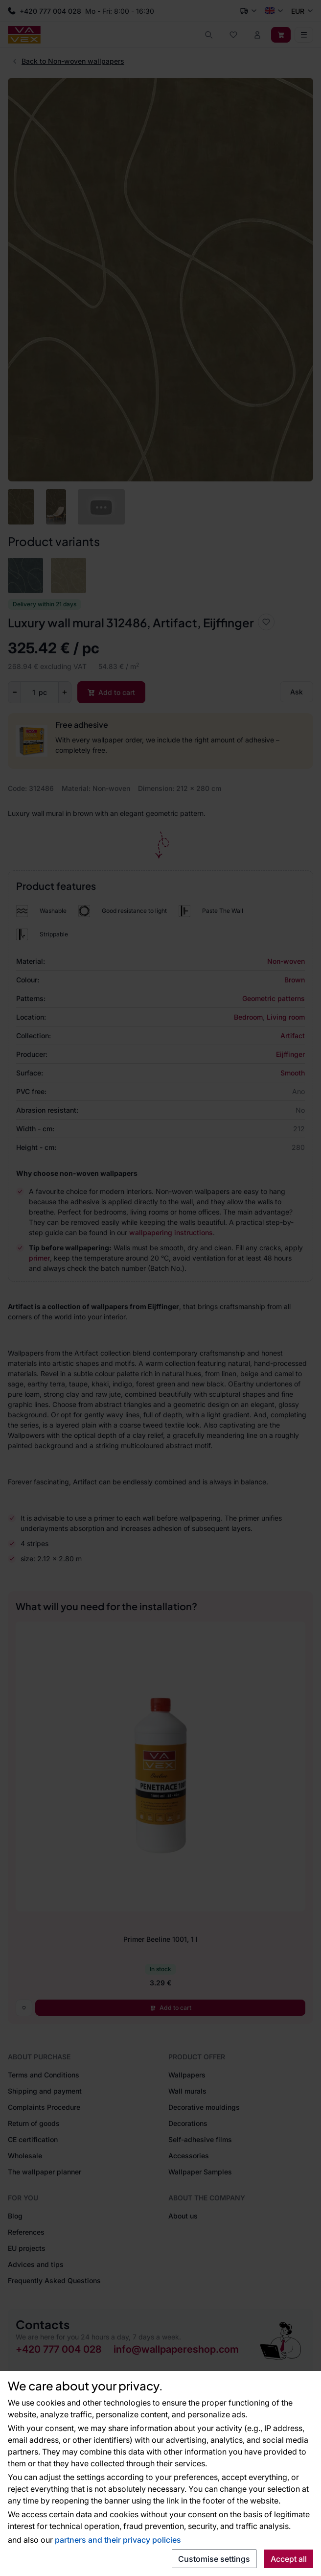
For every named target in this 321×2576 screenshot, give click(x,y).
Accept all (289, 2559)
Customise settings (214, 2559)
